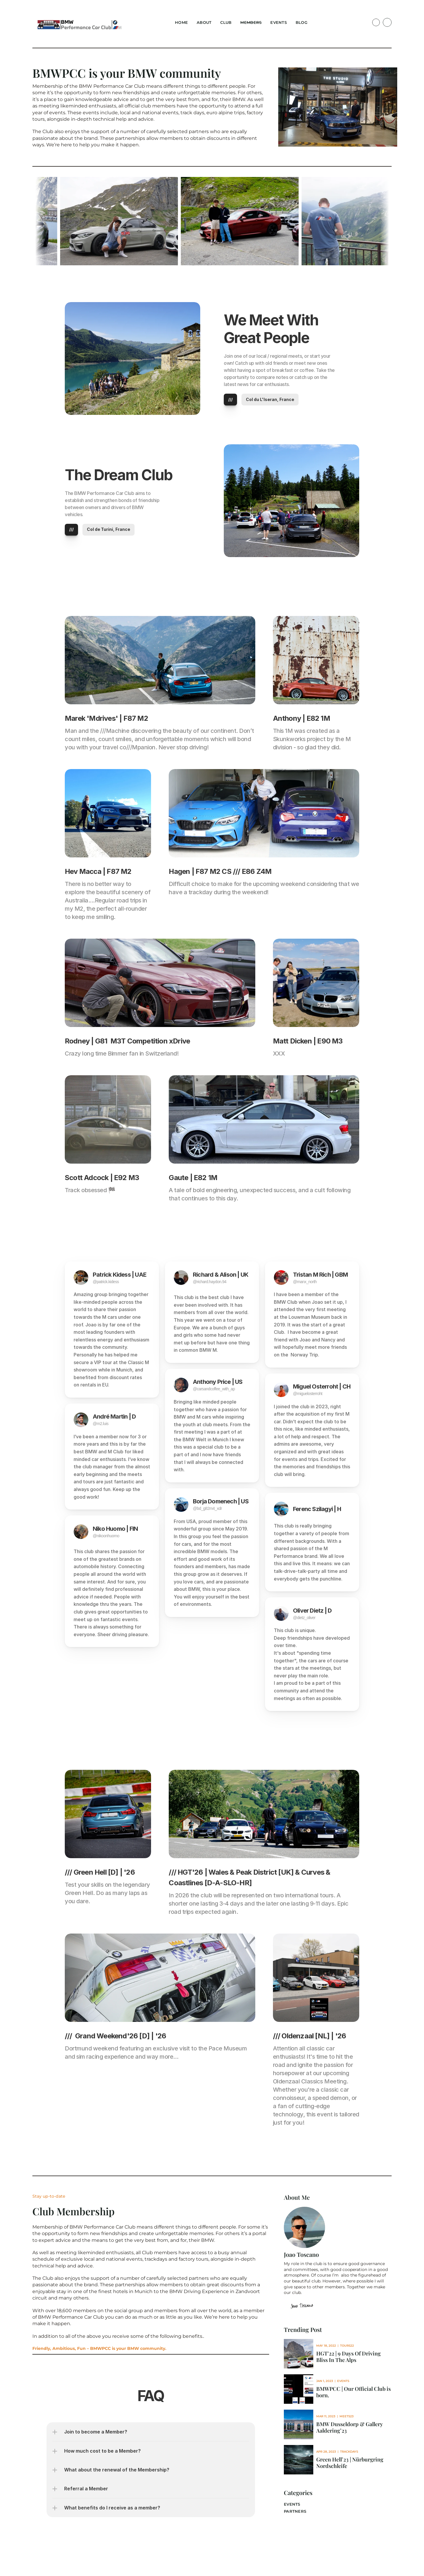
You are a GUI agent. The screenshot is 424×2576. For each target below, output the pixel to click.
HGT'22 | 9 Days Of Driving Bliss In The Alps (349, 2356)
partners (295, 2511)
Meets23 (346, 2416)
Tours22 (347, 2346)
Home (181, 22)
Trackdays (349, 2452)
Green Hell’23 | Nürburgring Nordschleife (350, 2462)
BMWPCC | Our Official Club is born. (354, 2392)
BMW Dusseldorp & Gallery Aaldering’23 (349, 2427)
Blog (301, 22)
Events (278, 22)
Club (225, 22)
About (204, 22)
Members (250, 22)
